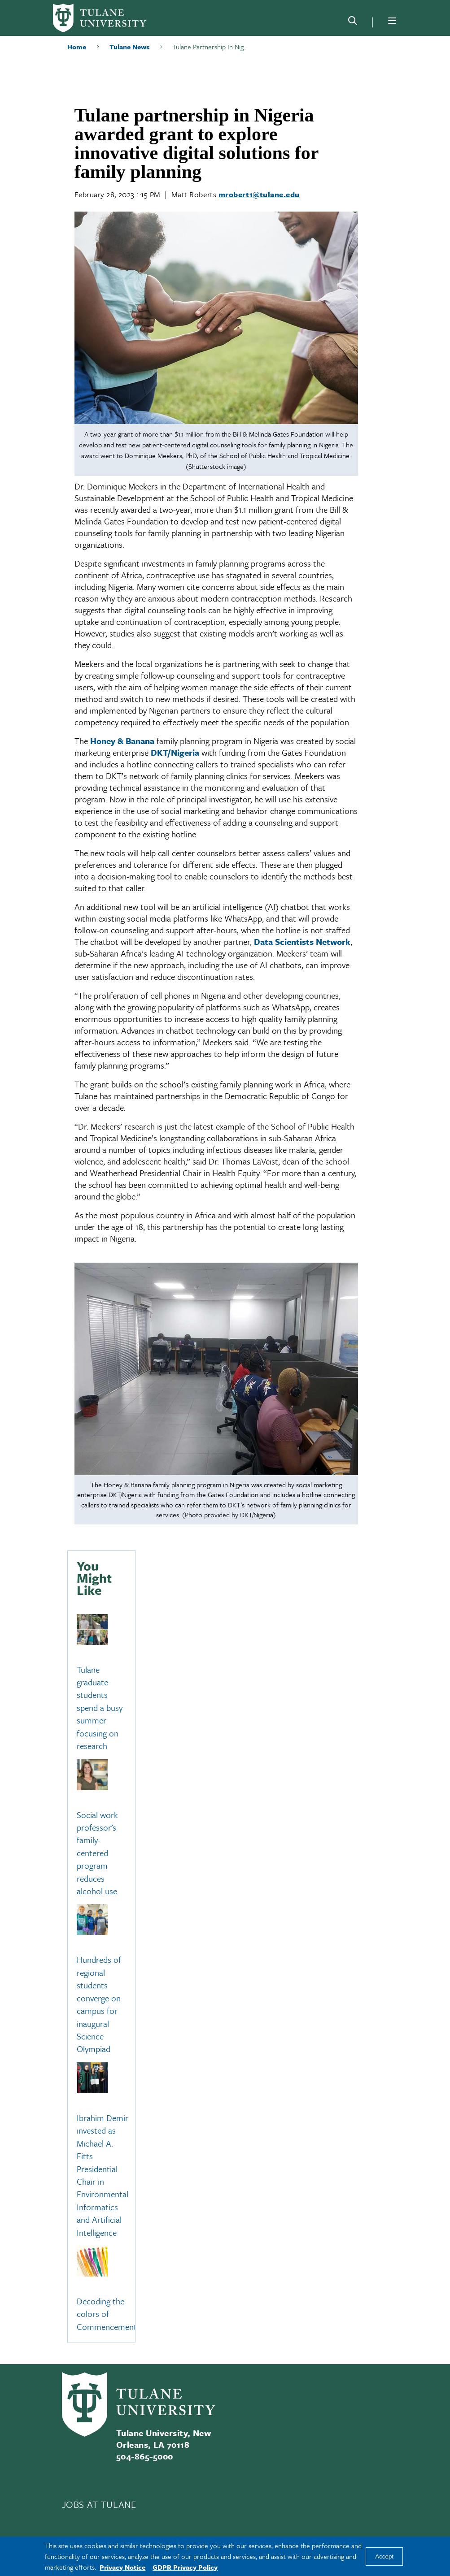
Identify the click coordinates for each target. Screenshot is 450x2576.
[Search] (352, 22)
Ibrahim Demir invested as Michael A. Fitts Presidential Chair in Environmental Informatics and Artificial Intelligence (102, 2175)
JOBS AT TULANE (99, 2504)
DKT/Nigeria (175, 752)
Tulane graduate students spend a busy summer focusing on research (99, 1707)
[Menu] (392, 20)
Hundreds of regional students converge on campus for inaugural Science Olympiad (99, 2004)
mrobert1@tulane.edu (259, 194)
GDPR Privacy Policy (185, 2567)
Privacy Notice (122, 2567)
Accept (384, 2556)
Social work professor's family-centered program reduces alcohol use (97, 1853)
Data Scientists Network (302, 941)
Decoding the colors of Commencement (107, 2314)
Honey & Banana (122, 741)
